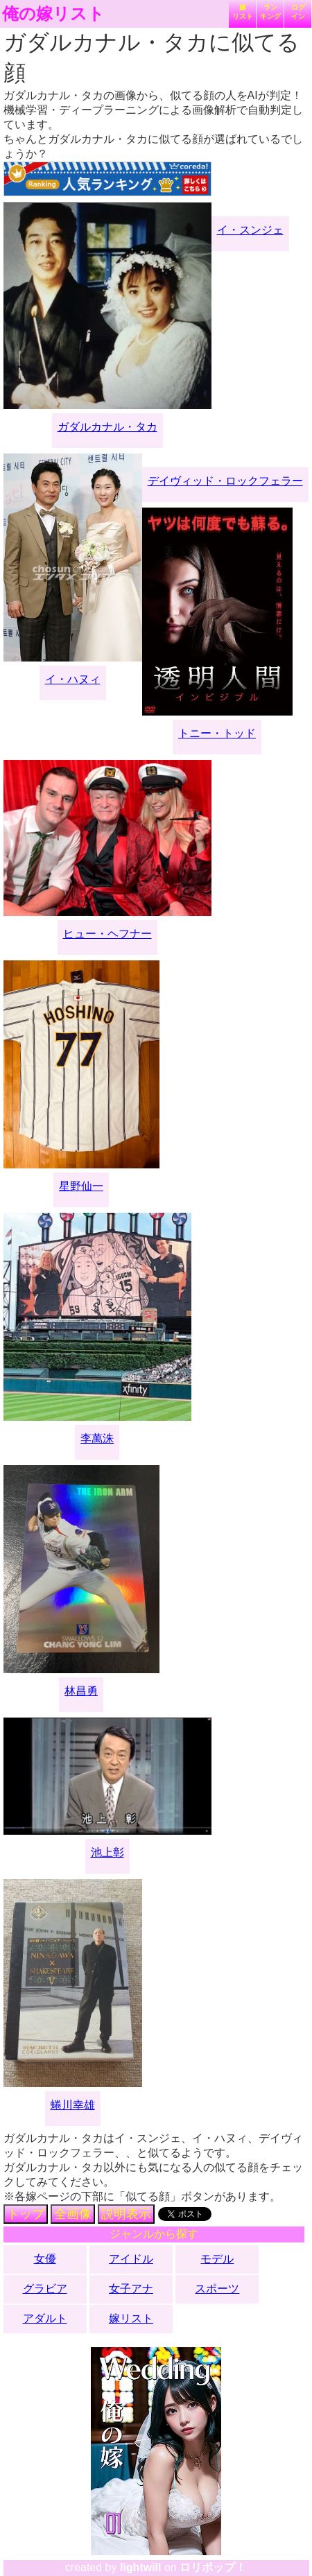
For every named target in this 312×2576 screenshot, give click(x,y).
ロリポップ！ (213, 2567)
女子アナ (131, 2288)
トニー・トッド (217, 733)
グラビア (45, 2288)
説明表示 (126, 2214)
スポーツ (217, 2288)
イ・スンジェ (250, 230)
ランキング (270, 11)
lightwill (141, 2567)
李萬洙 (97, 1438)
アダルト (45, 2318)
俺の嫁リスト (53, 14)
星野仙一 (81, 1186)
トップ (25, 2214)
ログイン (298, 11)
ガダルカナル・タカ (107, 427)
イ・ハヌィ (73, 679)
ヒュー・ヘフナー (107, 934)
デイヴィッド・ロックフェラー (225, 481)
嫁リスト (242, 11)
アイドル (131, 2259)
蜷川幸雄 (73, 2105)
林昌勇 (81, 1691)
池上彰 (107, 1852)
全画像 (73, 2214)
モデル (217, 2259)
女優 (45, 2259)
